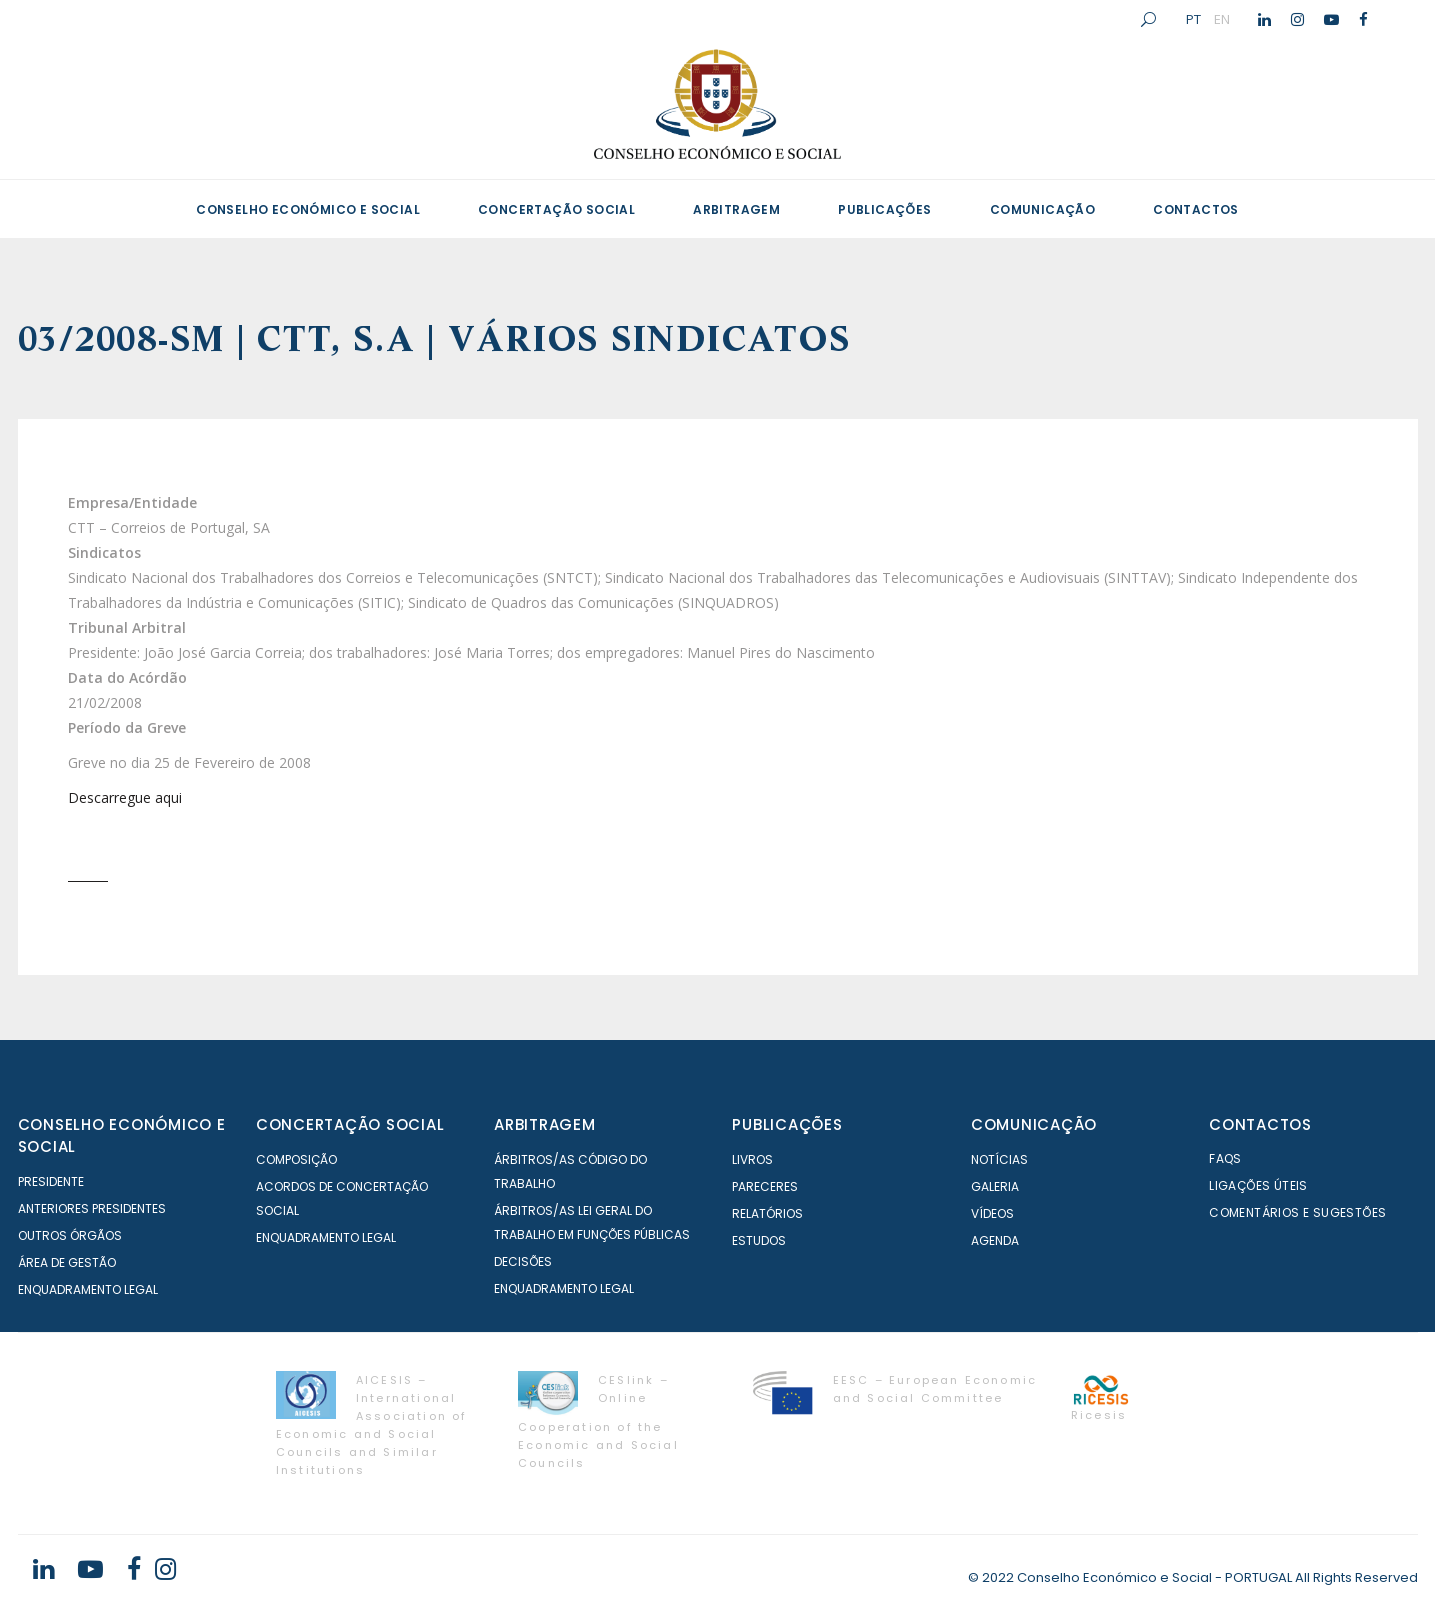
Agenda (995, 1240)
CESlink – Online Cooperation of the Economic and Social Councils (598, 1421)
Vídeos (992, 1213)
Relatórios (767, 1213)
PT (1193, 19)
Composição (296, 1159)
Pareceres (765, 1186)
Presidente (51, 1181)
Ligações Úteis (1258, 1185)
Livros (752, 1159)
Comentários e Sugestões (1297, 1212)
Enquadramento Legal (88, 1289)
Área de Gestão (67, 1262)
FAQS (1225, 1158)
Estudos (759, 1240)
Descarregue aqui (125, 797)
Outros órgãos (70, 1235)
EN (1222, 19)
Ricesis (1099, 1415)
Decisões (523, 1261)
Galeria (995, 1186)
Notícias (999, 1159)
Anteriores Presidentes (92, 1208)
